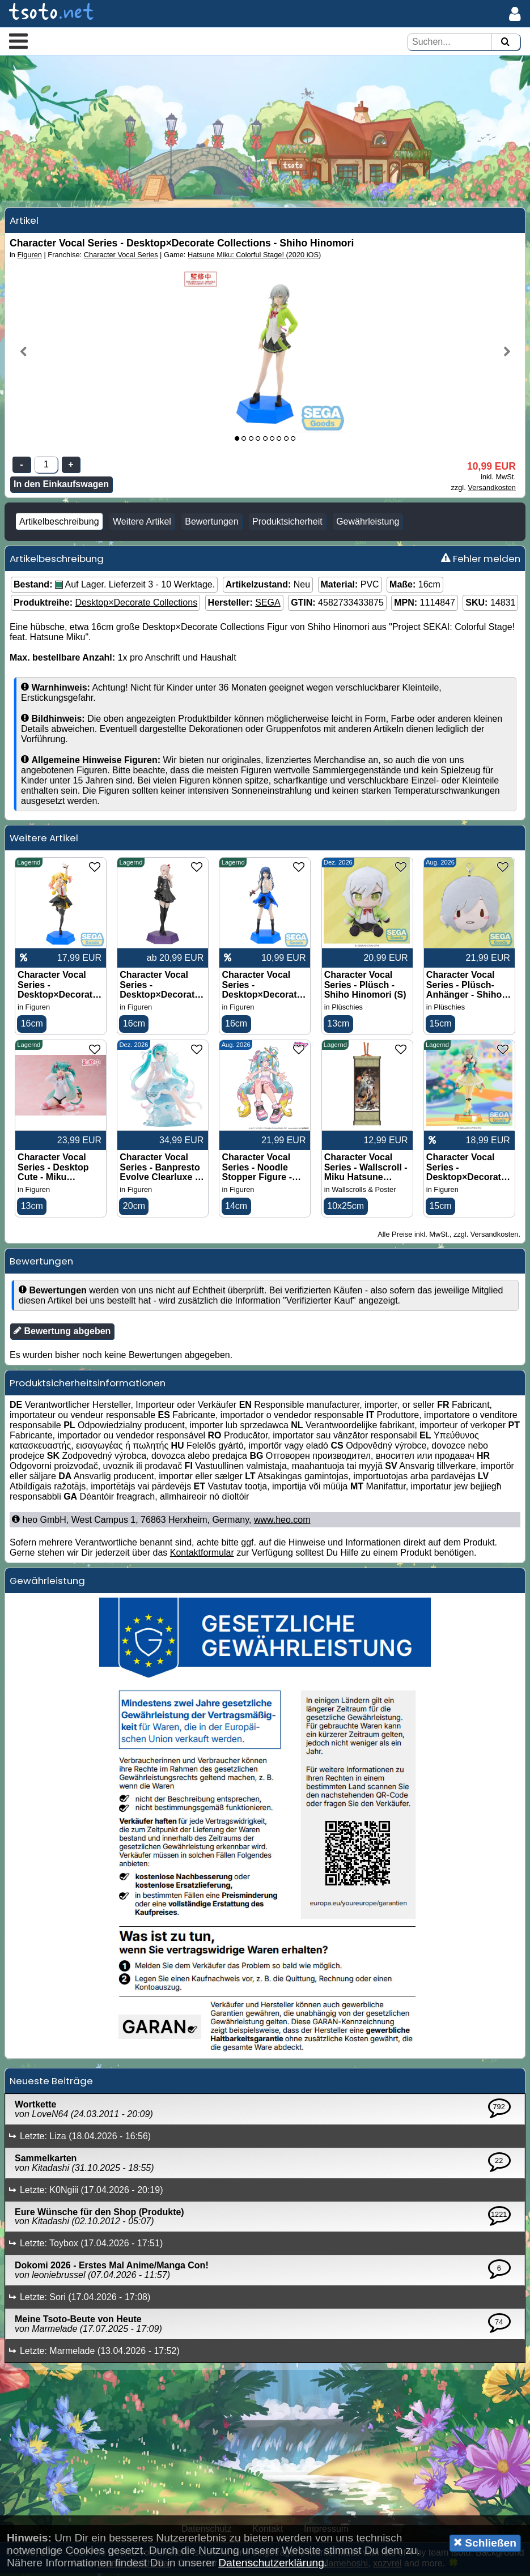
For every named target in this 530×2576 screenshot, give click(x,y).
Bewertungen (211, 524)
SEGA (267, 605)
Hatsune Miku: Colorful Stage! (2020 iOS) (254, 257)
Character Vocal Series (121, 257)
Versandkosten (492, 490)
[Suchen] (505, 42)
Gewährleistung (367, 524)
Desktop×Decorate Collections (136, 605)
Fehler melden (480, 561)
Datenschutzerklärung (271, 2563)
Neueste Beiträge (51, 2084)
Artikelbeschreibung (59, 524)
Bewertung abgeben (62, 1334)
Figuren (30, 257)
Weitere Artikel (142, 524)
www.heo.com (282, 1523)
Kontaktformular (202, 1556)
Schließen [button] (484, 2542)
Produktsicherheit (287, 524)
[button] (18, 41)
